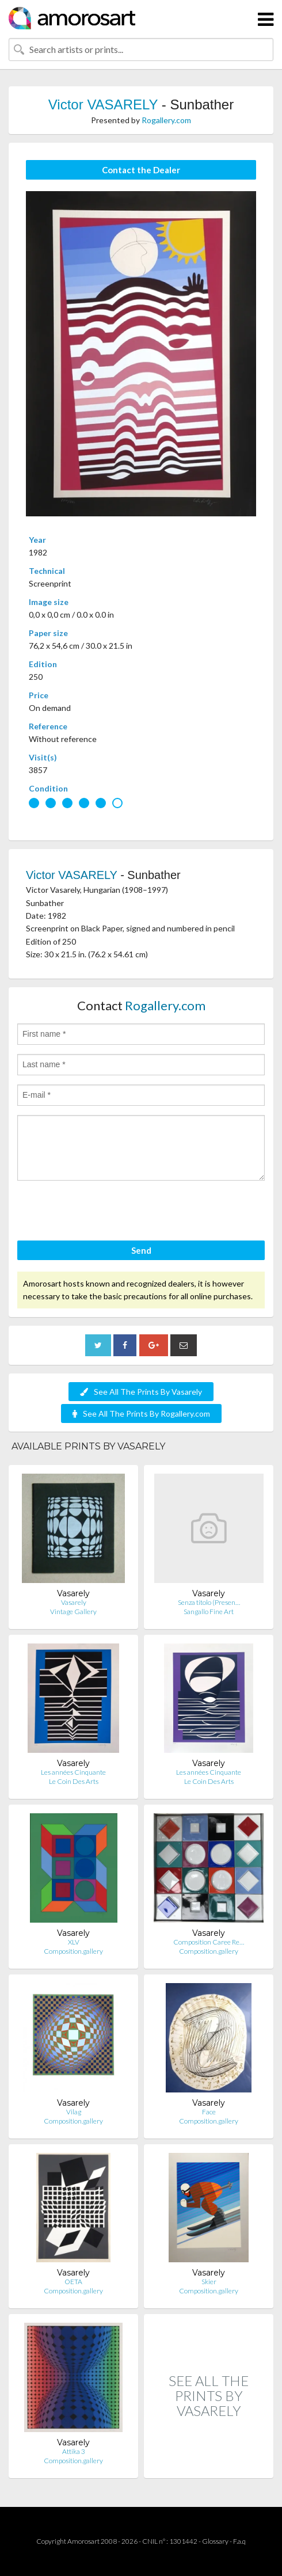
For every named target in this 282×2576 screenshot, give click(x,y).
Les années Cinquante (73, 1772)
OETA (73, 2281)
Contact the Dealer (141, 170)
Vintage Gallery (73, 1611)
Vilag (73, 2111)
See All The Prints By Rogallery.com (141, 1413)
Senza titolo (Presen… (209, 1602)
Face (209, 2111)
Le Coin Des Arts (73, 1781)
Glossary (215, 2541)
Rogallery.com (166, 120)
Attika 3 (73, 2451)
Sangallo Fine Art (209, 1611)
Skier (208, 2281)
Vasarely (73, 1602)
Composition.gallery (73, 1951)
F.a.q (239, 2541)
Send (141, 1250)
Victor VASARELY (103, 104)
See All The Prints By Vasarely (141, 1392)
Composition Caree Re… (208, 1942)
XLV (73, 1942)
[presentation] (104, 1212)
